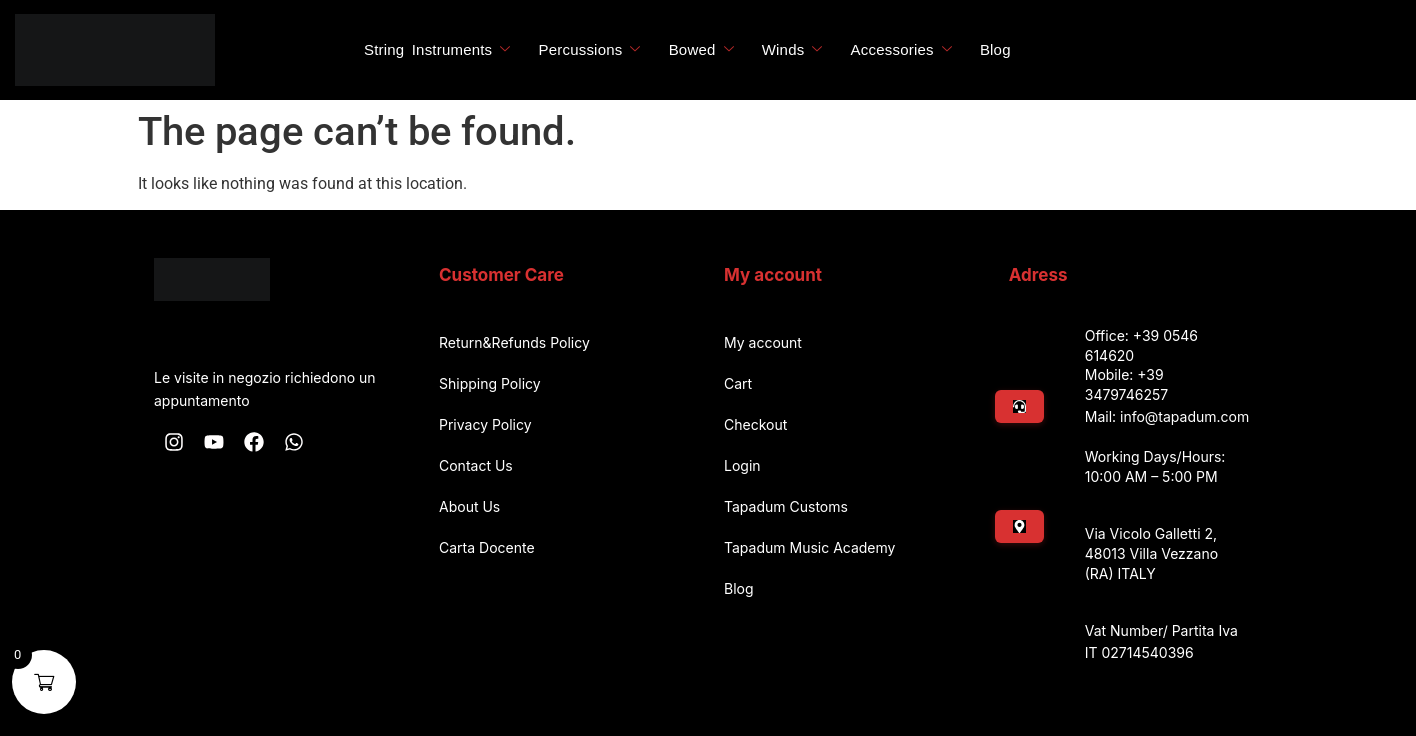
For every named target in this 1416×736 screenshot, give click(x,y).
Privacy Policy (485, 424)
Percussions (590, 49)
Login (742, 465)
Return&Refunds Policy (514, 342)
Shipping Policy (490, 383)
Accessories (901, 49)
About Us (469, 506)
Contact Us (476, 465)
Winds (792, 49)
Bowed (701, 49)
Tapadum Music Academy (809, 547)
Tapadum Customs (786, 506)
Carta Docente (487, 547)
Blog (995, 49)
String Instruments (437, 49)
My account (763, 342)
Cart (738, 383)
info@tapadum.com (1184, 416)
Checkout (755, 424)
